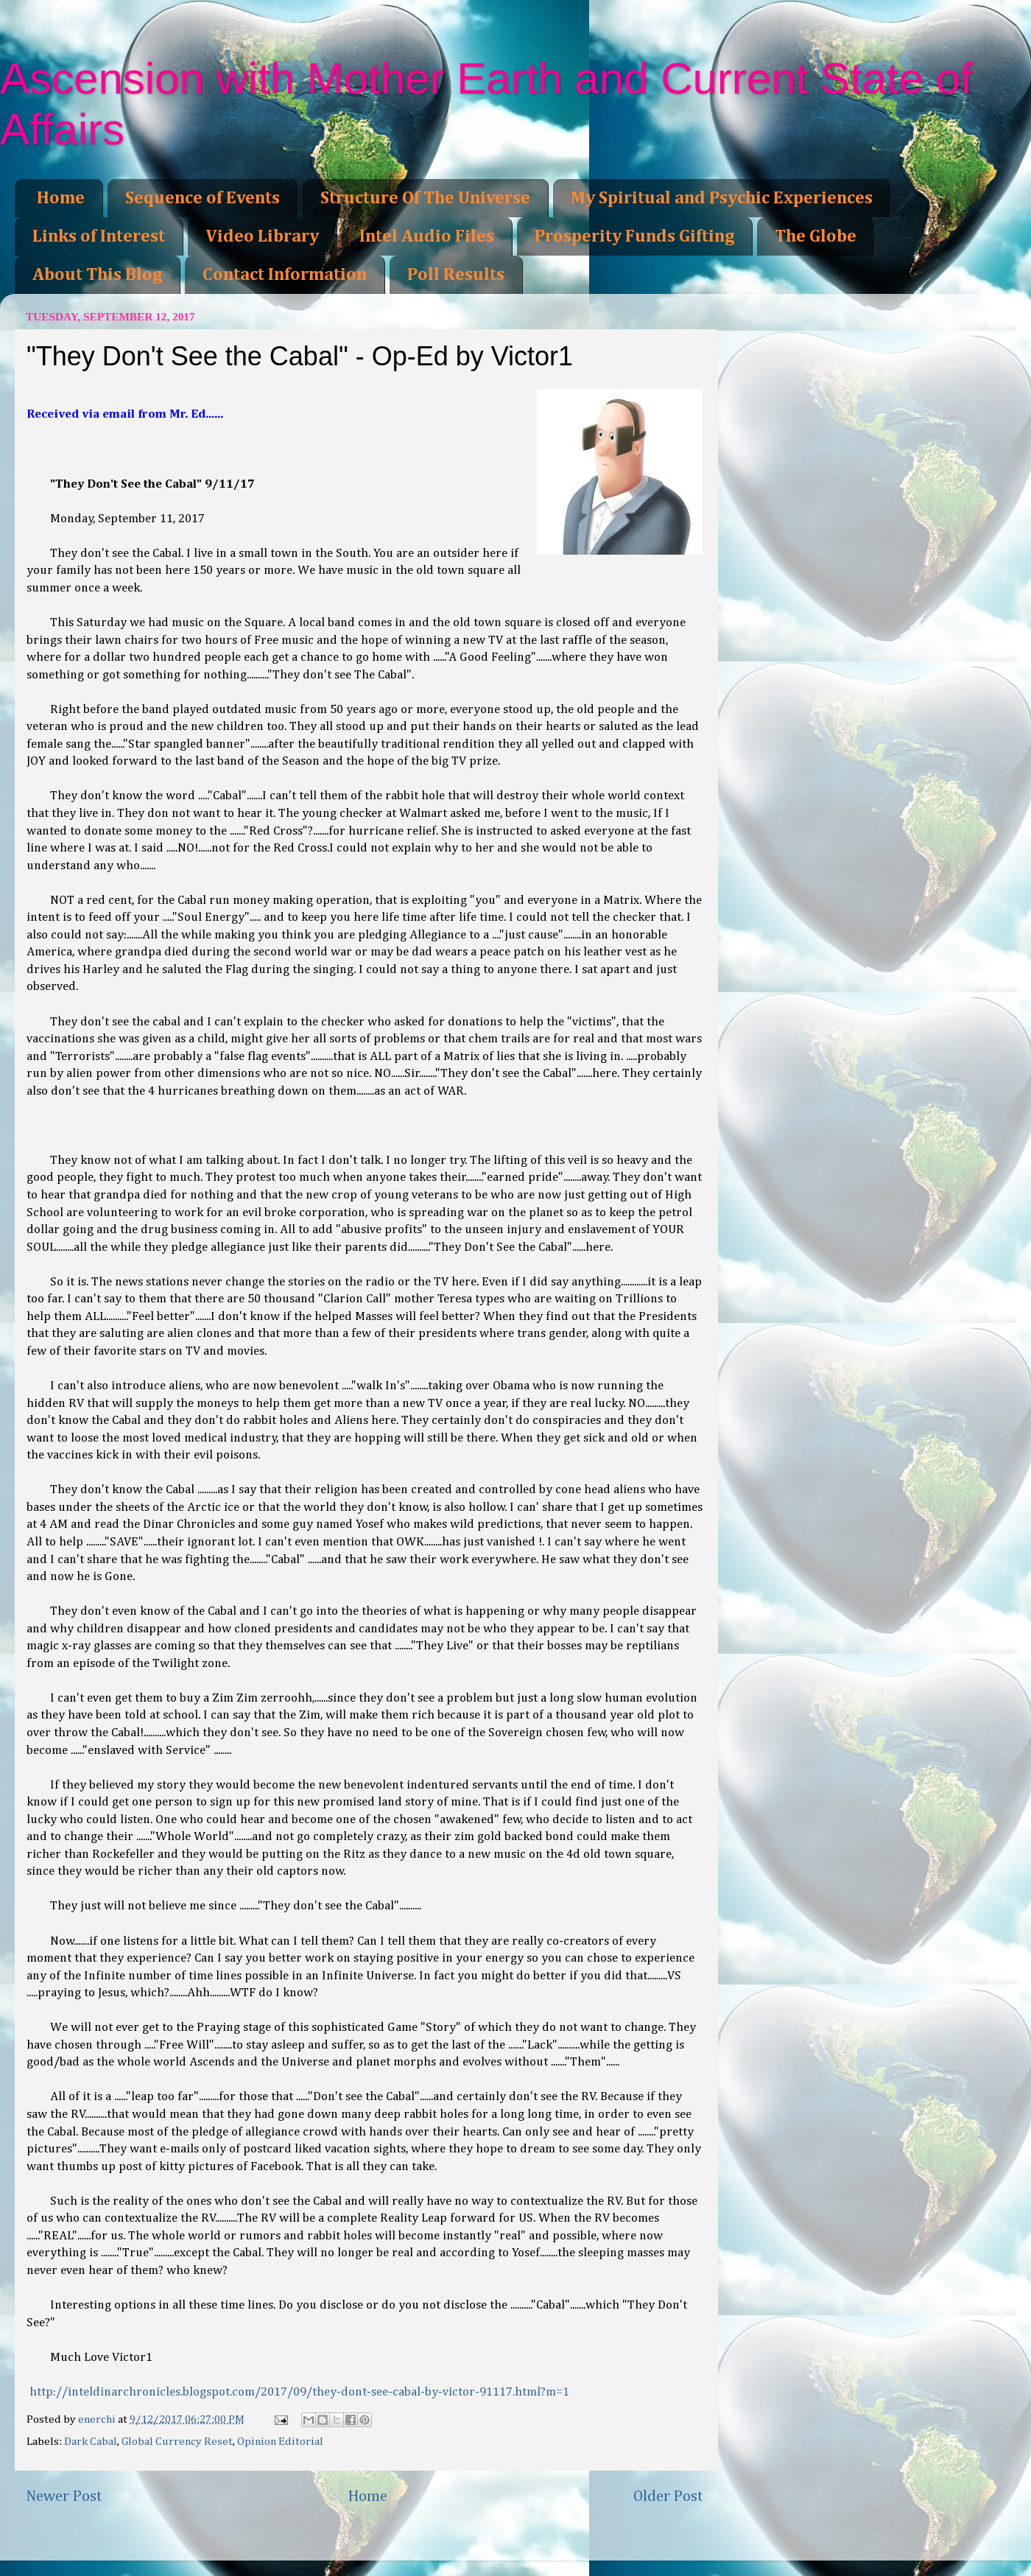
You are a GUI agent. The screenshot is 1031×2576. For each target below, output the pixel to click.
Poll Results (455, 275)
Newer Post (64, 2496)
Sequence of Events (202, 198)
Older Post (668, 2496)
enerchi (98, 2419)
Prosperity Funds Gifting (634, 236)
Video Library (262, 236)
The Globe (815, 236)
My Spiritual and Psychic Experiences (722, 198)
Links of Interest (98, 236)
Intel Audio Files (426, 236)
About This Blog (97, 275)
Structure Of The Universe (425, 198)
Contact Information (285, 275)
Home (61, 198)
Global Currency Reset (177, 2441)
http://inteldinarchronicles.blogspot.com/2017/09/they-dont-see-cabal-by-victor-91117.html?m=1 (299, 2392)
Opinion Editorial (280, 2441)
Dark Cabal (90, 2441)
